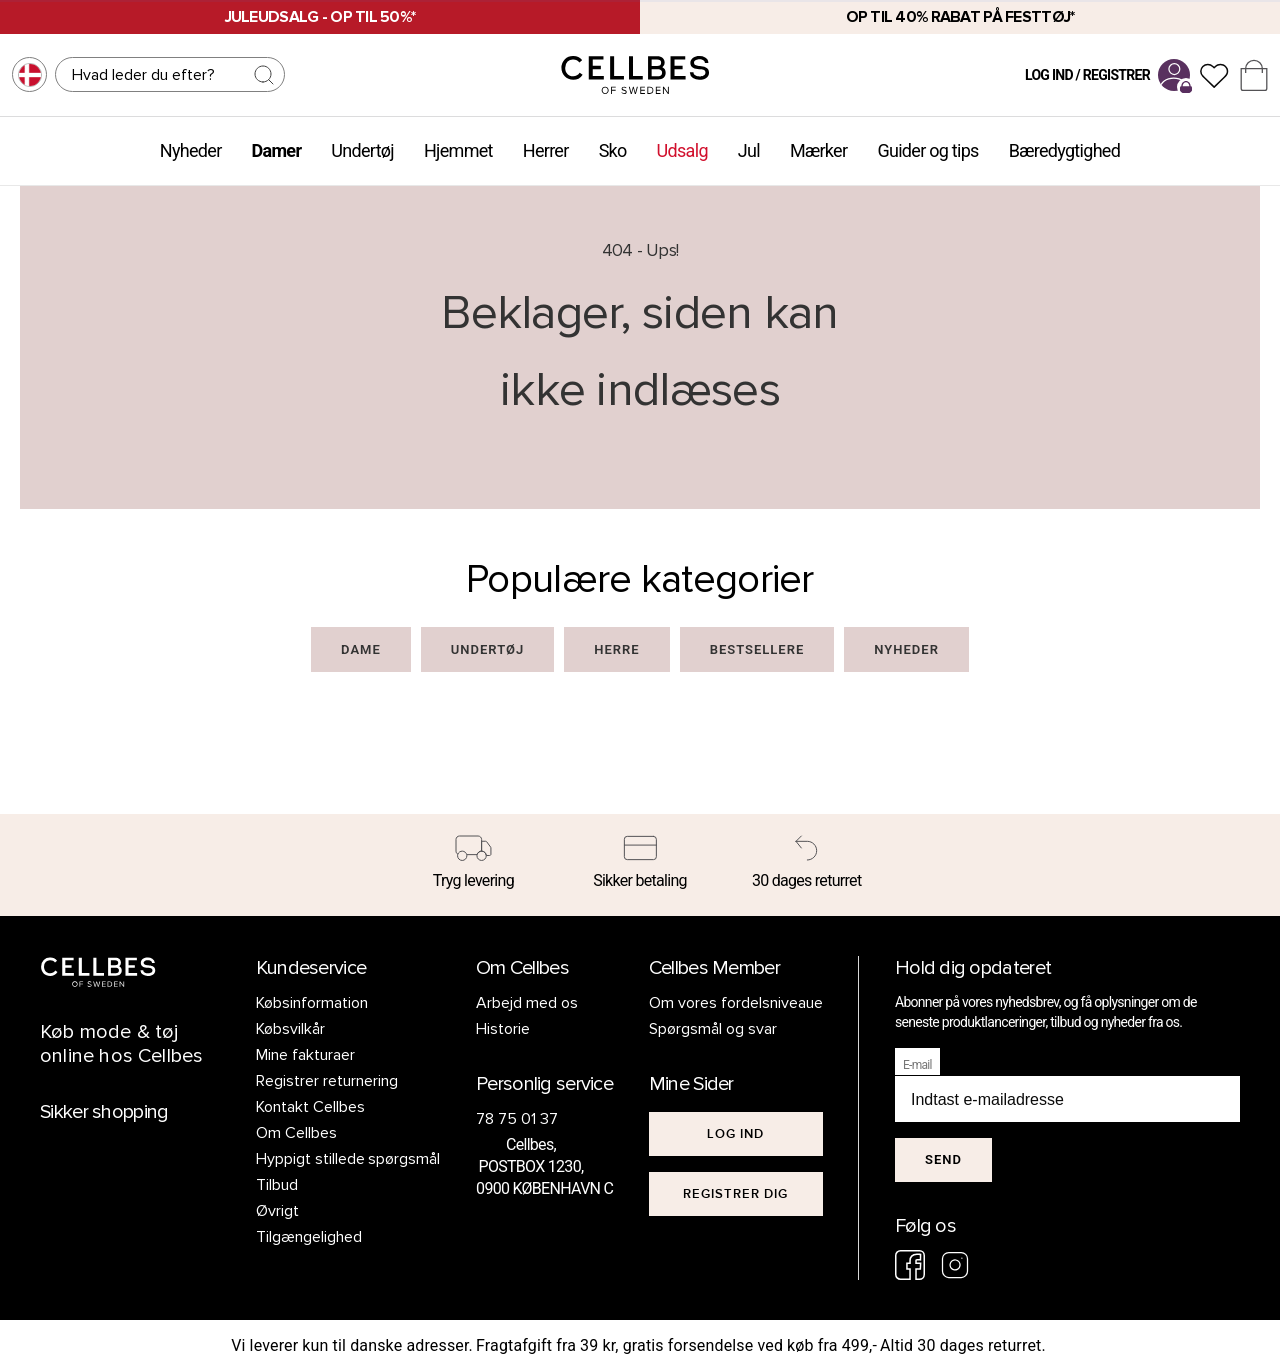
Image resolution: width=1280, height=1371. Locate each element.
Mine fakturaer (305, 1055)
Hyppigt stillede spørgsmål (348, 1159)
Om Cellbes (296, 1133)
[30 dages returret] (806, 865)
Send (943, 1159)
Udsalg (682, 150)
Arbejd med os (527, 1003)
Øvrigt (277, 1211)
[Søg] (170, 74)
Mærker (818, 150)
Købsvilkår (290, 1029)
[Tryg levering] (473, 865)
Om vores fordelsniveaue (736, 1003)
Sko (613, 150)
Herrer (546, 150)
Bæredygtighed (1064, 150)
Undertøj (362, 150)
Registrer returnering (327, 1081)
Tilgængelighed (309, 1237)
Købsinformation (312, 1003)
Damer (277, 150)
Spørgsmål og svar (713, 1029)
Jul (749, 150)
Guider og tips (927, 150)
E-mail (917, 1065)
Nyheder (191, 150)
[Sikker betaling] (640, 865)
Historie (503, 1029)
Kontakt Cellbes (310, 1107)
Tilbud (277, 1185)
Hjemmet (458, 150)
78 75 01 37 (517, 1119)
